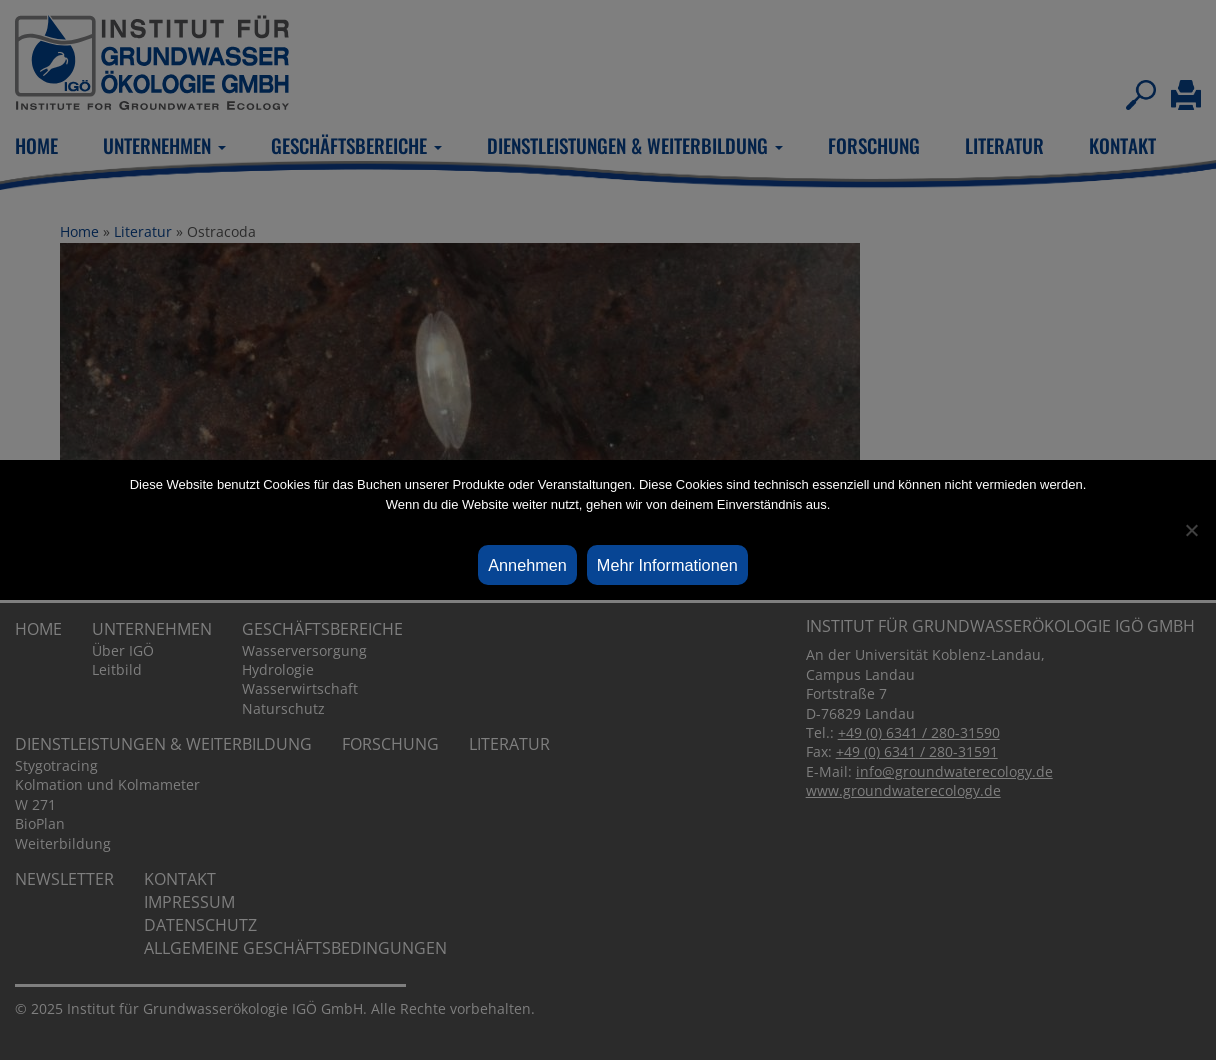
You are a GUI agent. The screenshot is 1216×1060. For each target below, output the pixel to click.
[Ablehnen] (1191, 530)
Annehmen (527, 565)
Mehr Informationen (667, 565)
